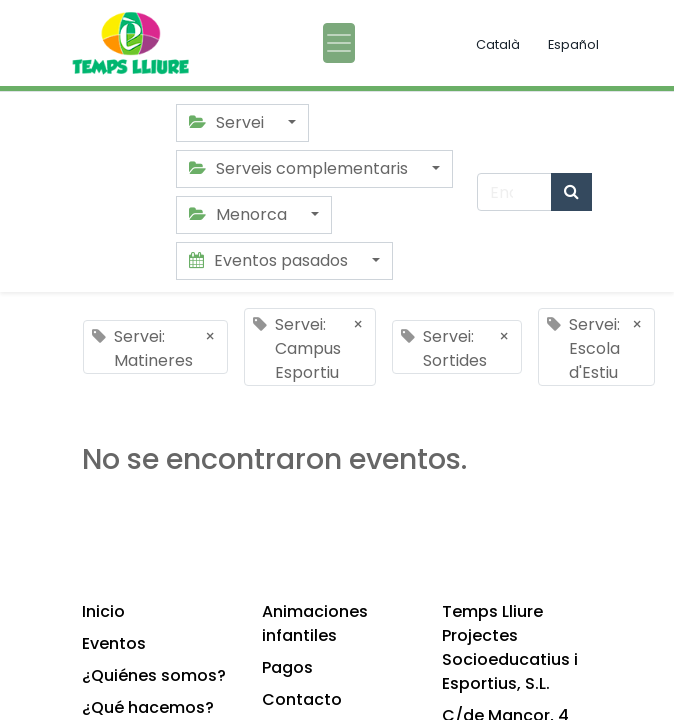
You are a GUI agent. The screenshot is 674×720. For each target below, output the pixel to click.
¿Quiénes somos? (154, 675)
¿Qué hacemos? (148, 707)
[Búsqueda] (571, 192)
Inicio (103, 611)
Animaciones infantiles (315, 623)
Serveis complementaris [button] (300, 168)
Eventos (114, 643)
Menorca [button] (240, 214)
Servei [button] (228, 122)
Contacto (302, 699)
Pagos (287, 667)
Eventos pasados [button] (270, 260)
